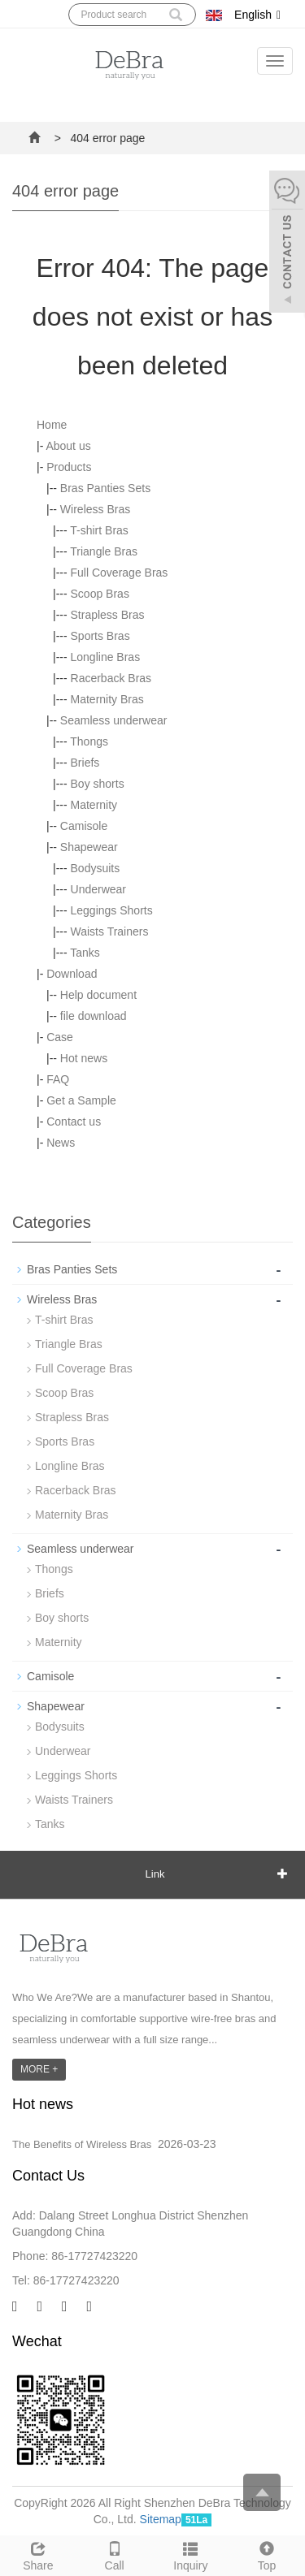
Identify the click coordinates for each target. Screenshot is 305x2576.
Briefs (85, 762)
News (60, 1142)
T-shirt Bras (99, 530)
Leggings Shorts (112, 910)
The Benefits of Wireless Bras (81, 2144)
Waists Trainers (110, 931)
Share (38, 2554)
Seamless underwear (114, 720)
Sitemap (160, 2519)
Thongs (89, 741)
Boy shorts (97, 783)
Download (71, 973)
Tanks (85, 952)
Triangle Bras (103, 551)
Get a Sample (81, 1100)
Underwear (98, 889)
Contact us (73, 1121)
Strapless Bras (108, 614)
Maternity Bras (107, 699)
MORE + (39, 2069)
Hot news (83, 1058)
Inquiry (191, 2554)
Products (68, 466)
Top (267, 2554)
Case (59, 1037)
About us (68, 445)
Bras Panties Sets (105, 488)
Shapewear (89, 847)
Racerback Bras (111, 678)
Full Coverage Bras (119, 572)
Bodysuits (95, 868)
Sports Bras (100, 635)
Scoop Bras (100, 593)
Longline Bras (106, 656)
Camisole (83, 825)
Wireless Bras (95, 509)
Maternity (94, 804)
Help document (98, 994)
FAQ (57, 1079)
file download (93, 1015)
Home (52, 424)
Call (114, 2554)
